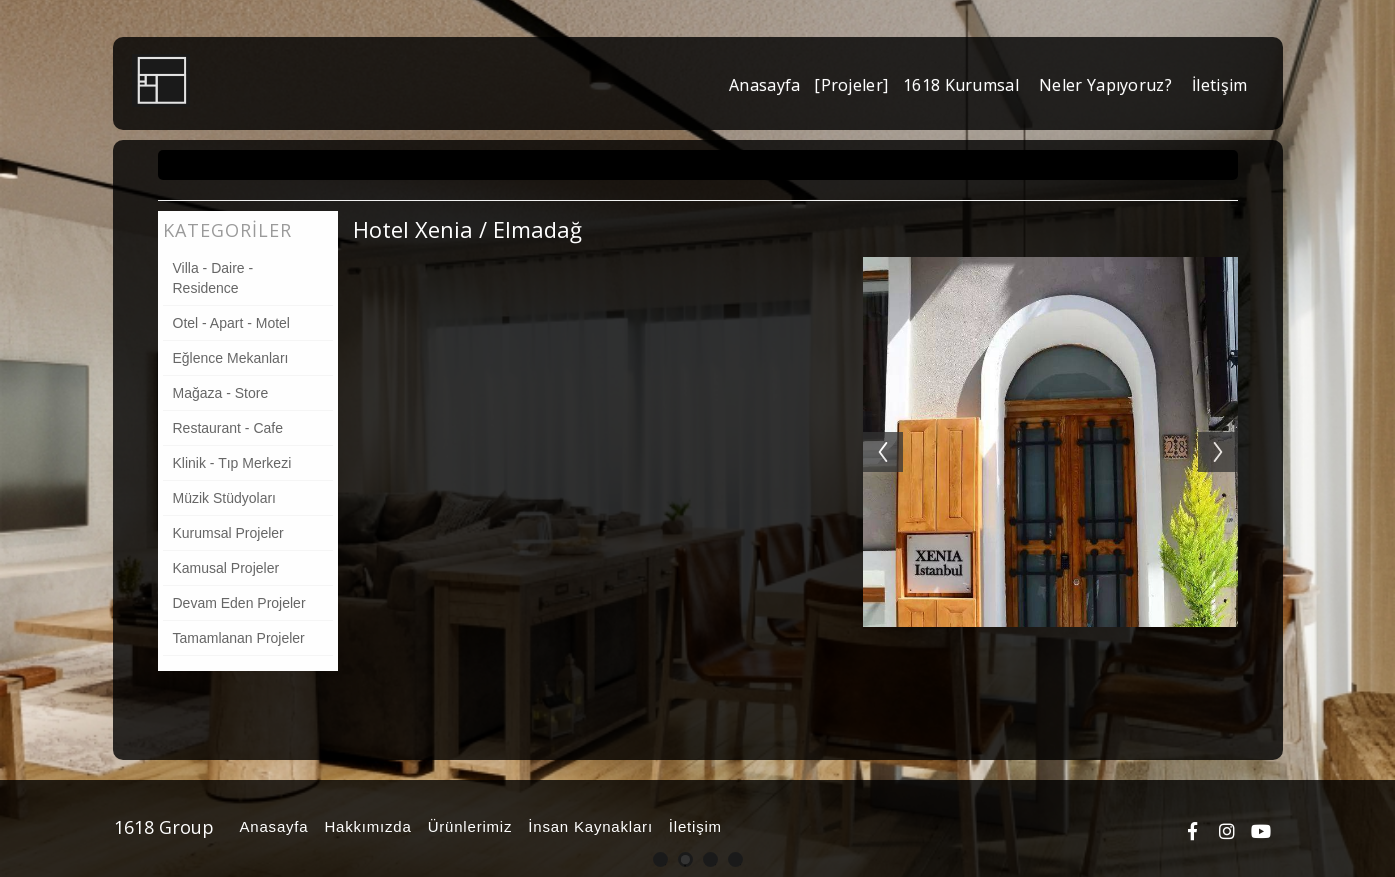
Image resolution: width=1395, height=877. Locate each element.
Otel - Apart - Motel (231, 323)
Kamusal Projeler (226, 568)
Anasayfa (271, 826)
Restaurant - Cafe (228, 428)
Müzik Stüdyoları (224, 498)
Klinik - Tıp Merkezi (232, 463)
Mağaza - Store (221, 393)
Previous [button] (873, 432)
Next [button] (1228, 432)
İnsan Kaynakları (587, 826)
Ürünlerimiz (467, 826)
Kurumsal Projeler (228, 533)
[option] (1050, 442)
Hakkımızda (364, 826)
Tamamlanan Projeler (239, 638)
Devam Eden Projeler (239, 603)
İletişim (692, 826)
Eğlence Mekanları (231, 358)
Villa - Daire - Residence (213, 278)
